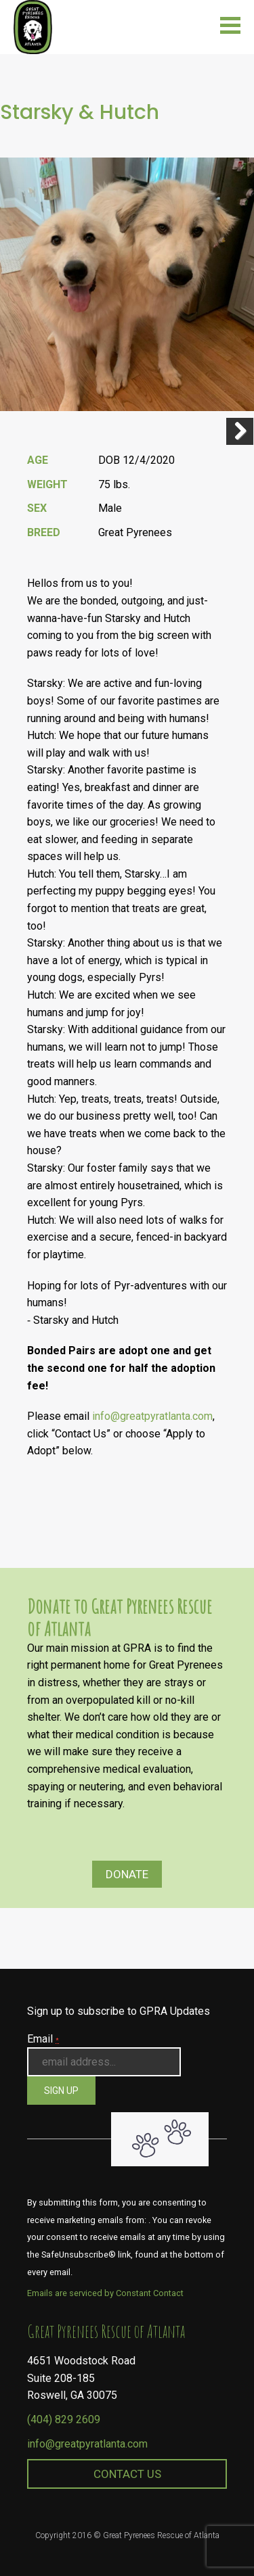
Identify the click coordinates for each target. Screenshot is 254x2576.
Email (43, 2038)
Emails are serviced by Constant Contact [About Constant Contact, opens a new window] (105, 2293)
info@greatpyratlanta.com (152, 1416)
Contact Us (127, 2474)
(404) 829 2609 (63, 2419)
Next (239, 431)
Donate (127, 1874)
